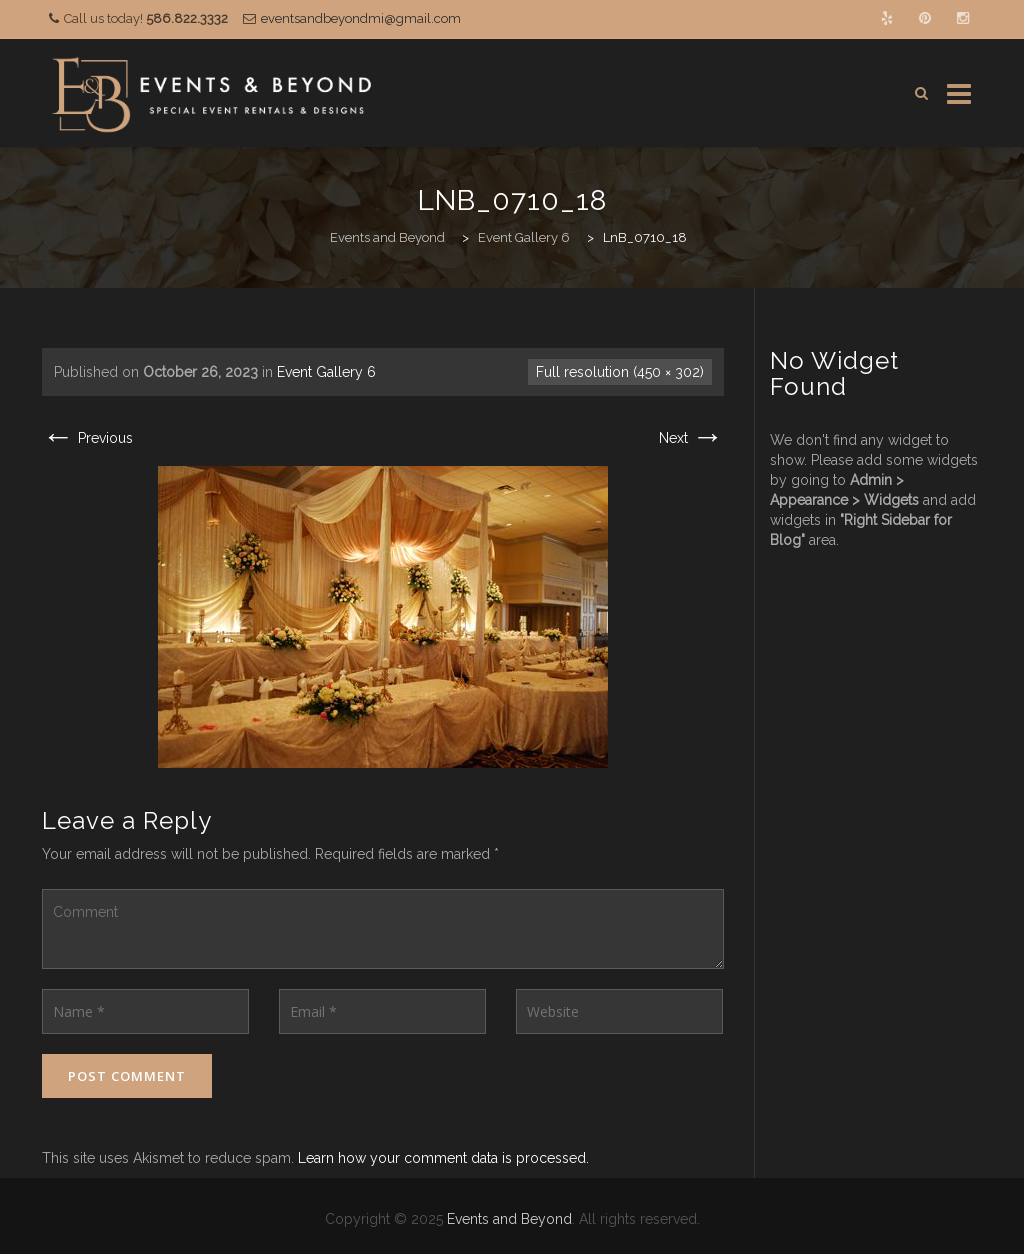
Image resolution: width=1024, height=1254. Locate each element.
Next (691, 438)
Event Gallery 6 (326, 372)
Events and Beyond (509, 1219)
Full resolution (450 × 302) (620, 372)
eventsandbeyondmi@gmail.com (361, 18)
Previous (87, 438)
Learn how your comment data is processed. (443, 1158)
